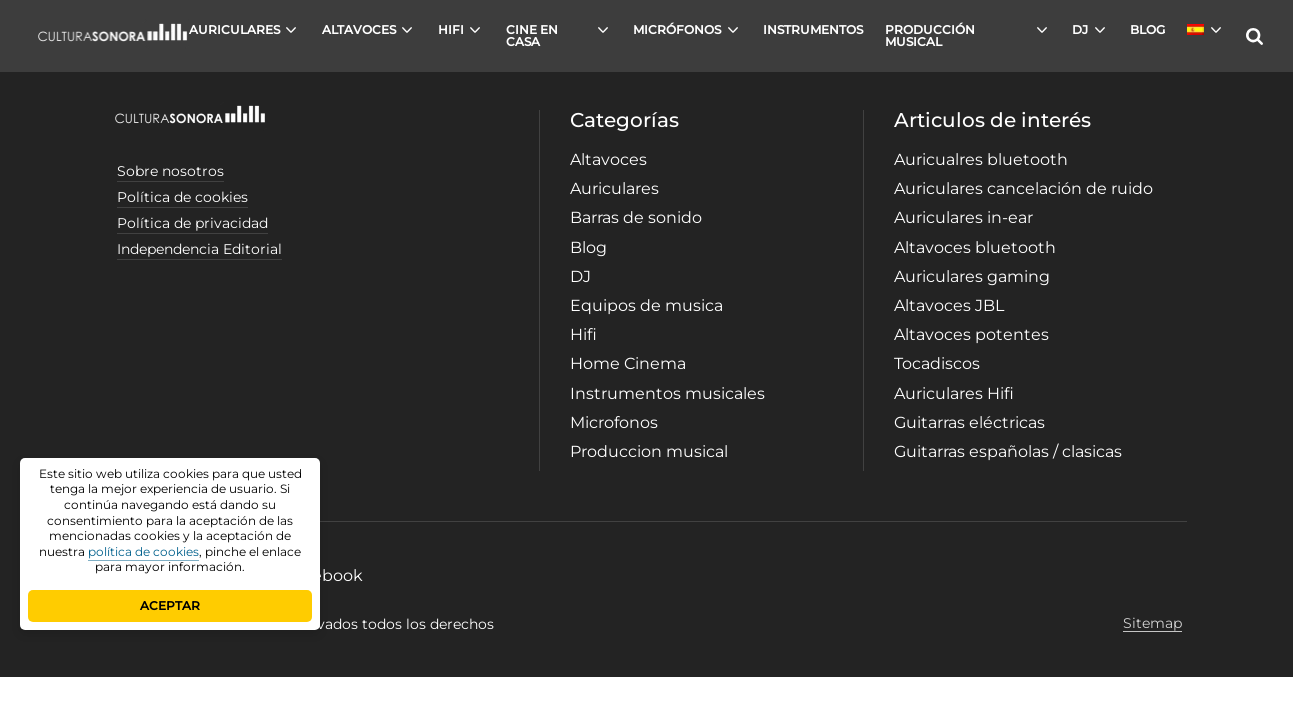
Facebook (323, 575)
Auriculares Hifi (954, 393)
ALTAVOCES (359, 29)
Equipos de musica (646, 305)
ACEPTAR (170, 605)
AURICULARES (234, 29)
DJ (1080, 29)
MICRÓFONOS (677, 29)
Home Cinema (628, 363)
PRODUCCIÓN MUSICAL (930, 35)
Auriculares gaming (972, 276)
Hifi (583, 334)
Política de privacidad (192, 223)
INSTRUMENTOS (813, 29)
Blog (588, 247)
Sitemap (1152, 623)
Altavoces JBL (949, 305)
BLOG (1147, 29)
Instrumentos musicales (667, 393)
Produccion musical (649, 451)
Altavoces (608, 159)
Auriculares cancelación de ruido (1023, 188)
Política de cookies (182, 197)
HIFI (451, 29)
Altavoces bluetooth (975, 247)
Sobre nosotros (170, 171)
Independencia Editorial (199, 249)
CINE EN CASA (532, 35)
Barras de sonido (636, 217)
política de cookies (143, 551)
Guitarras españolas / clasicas (1008, 451)
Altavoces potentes (971, 334)
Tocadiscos (937, 363)
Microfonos (614, 422)
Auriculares (614, 188)
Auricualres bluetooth (981, 159)
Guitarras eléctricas (969, 422)
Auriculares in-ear (963, 217)
